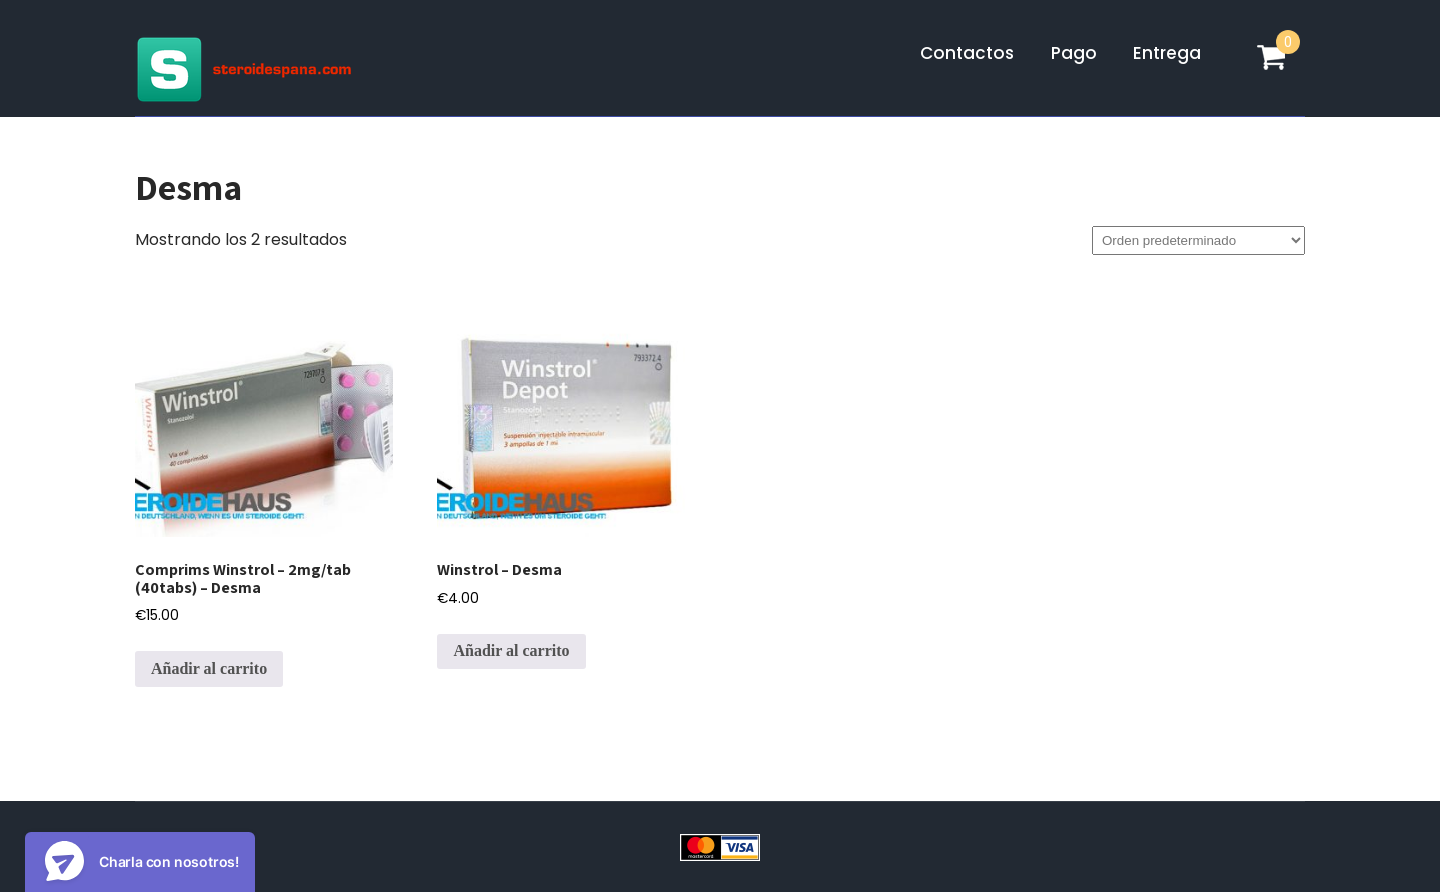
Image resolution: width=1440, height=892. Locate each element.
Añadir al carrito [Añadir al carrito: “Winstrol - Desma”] (511, 650)
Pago (1074, 53)
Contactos (967, 53)
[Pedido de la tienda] (1198, 240)
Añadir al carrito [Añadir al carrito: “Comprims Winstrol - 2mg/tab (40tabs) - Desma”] (209, 668)
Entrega (1167, 53)
